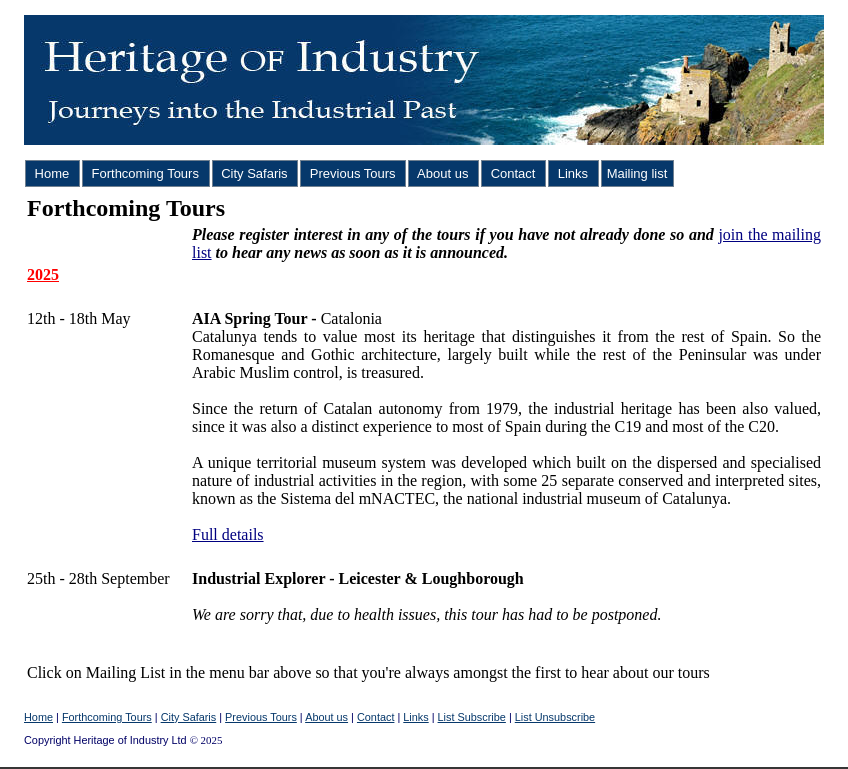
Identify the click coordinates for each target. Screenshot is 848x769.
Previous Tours (352, 173)
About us (443, 173)
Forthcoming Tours (145, 173)
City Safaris (255, 173)
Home (52, 173)
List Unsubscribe (555, 717)
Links (573, 173)
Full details (228, 534)
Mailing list (637, 173)
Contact (513, 173)
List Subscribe (472, 717)
